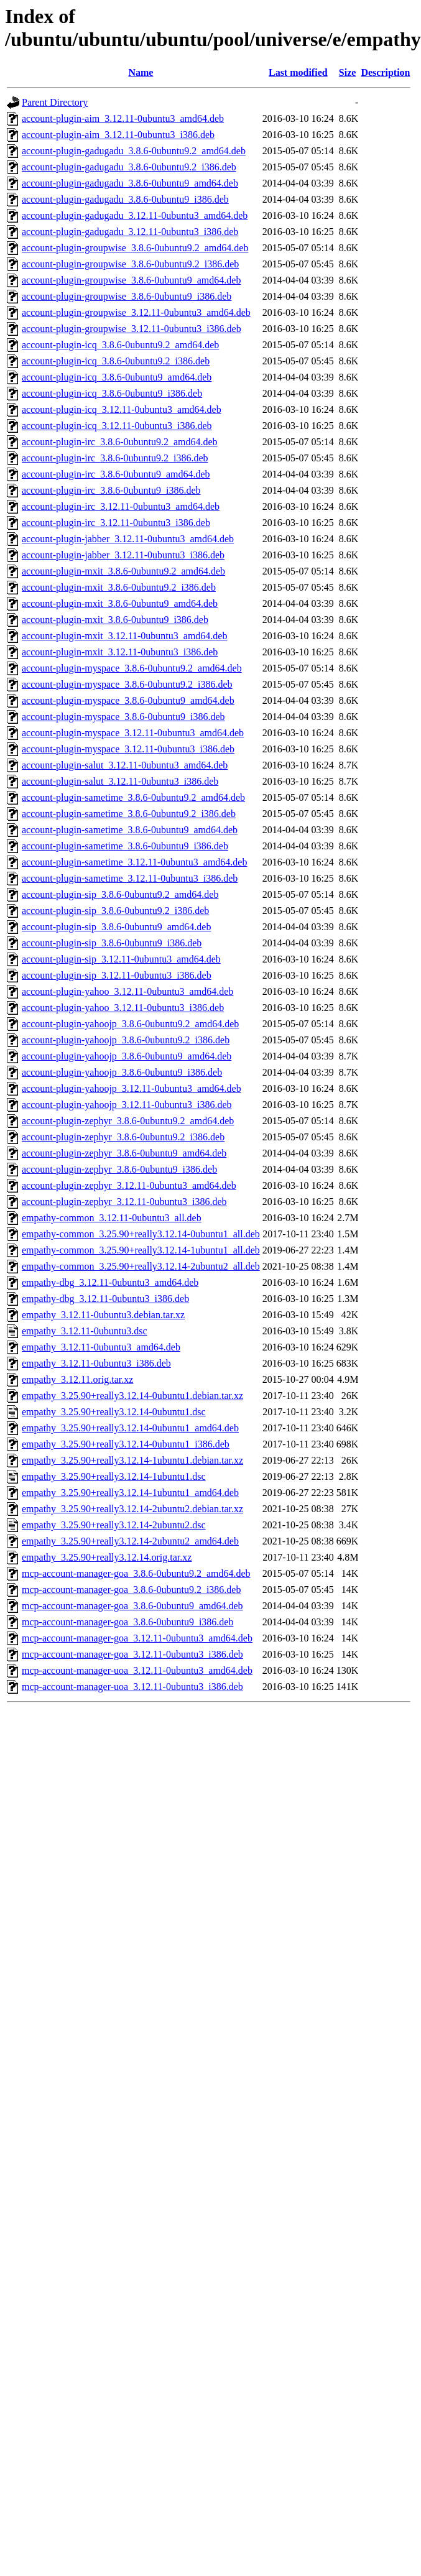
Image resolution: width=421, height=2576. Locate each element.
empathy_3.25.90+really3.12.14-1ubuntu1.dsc (114, 1476)
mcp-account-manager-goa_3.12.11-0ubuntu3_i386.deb (132, 1654)
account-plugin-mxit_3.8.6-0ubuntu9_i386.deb (115, 619)
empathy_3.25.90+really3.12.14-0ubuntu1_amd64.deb (130, 1428)
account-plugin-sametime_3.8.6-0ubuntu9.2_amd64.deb (133, 797)
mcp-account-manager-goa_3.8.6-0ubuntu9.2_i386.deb (131, 1589)
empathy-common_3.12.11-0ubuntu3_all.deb (111, 1217)
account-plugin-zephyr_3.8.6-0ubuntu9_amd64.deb (124, 1153)
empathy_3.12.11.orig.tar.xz (77, 1379)
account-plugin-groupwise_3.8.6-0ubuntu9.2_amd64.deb (135, 247)
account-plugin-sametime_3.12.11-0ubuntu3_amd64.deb (134, 862)
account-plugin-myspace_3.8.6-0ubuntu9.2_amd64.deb (132, 668)
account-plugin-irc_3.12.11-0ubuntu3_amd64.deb (121, 506)
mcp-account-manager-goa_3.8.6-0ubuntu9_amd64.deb (132, 1605)
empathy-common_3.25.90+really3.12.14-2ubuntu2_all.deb (141, 1266)
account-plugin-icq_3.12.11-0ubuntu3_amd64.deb (121, 409)
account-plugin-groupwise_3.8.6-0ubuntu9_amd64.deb (131, 280)
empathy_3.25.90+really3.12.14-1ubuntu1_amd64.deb (130, 1492)
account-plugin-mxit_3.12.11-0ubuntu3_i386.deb (120, 652)
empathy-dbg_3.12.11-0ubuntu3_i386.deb (105, 1298)
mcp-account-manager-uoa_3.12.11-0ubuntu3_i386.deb (132, 1686)
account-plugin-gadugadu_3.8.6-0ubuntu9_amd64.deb (130, 183)
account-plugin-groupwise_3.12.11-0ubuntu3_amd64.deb (136, 312)
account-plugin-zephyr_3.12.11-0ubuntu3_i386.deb (124, 1201)
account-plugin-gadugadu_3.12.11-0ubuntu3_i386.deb (130, 231)
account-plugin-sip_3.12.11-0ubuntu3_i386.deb (116, 975)
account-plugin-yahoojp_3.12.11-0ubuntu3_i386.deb (127, 1104)
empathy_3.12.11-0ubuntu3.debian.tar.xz (103, 1314)
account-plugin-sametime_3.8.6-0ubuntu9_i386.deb (125, 846)
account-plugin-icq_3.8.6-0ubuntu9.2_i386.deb (116, 361)
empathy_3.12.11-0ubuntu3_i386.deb (96, 1363)
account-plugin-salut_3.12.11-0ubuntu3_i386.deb (120, 781)
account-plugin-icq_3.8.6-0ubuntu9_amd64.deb (116, 377)
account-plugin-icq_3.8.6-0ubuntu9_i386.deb (112, 393)
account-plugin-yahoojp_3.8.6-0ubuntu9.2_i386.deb (125, 1040)
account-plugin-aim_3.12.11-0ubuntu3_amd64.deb (123, 118)
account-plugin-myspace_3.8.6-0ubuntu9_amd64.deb (128, 700)
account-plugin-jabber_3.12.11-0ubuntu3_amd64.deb (128, 538)
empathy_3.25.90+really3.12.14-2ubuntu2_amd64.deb (130, 1541)
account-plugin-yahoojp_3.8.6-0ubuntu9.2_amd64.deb (130, 1023)
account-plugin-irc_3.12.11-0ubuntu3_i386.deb (116, 522)
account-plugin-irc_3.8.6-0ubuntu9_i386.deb (111, 490)
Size (347, 72)
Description (385, 72)
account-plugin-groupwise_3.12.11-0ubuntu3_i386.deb (131, 328)
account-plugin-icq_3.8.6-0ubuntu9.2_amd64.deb (120, 344)
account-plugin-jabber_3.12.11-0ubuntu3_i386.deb (123, 555)
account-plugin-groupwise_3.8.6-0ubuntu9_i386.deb (126, 296)
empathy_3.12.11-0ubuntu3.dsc (84, 1331)
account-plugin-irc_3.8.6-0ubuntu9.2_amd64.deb (120, 441)
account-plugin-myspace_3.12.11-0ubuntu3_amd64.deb (133, 732)
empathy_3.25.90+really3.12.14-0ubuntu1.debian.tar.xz (132, 1395)
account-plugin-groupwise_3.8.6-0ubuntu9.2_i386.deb (130, 264)
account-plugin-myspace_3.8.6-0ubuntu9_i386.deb (123, 716)
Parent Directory (55, 102)
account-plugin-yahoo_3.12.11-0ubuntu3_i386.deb (123, 1007)
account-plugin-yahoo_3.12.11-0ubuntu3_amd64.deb (127, 991)
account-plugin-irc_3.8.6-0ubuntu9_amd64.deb (116, 474)
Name (140, 72)
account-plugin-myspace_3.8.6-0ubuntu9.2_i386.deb (127, 684)
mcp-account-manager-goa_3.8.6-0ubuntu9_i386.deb (127, 1622)
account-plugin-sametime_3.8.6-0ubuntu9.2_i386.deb (129, 813)
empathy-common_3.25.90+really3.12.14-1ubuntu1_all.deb (141, 1250)
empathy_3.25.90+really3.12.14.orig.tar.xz (107, 1557)
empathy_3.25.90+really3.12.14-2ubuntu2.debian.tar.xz (132, 1508)
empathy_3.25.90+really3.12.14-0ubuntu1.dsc (114, 1411)
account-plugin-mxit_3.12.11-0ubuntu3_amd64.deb (124, 635)
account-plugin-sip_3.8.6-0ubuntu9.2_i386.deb (115, 910)
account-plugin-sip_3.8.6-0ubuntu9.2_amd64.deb (120, 894)
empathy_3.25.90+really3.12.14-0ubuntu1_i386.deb (125, 1444)
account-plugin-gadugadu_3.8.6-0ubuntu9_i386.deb (125, 199)
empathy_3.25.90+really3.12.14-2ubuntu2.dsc (114, 1525)
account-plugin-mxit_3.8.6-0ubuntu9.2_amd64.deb (123, 571)
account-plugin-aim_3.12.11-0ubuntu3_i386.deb (118, 134)
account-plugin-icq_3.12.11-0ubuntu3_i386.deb (117, 425)
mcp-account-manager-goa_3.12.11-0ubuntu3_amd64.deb (137, 1638)
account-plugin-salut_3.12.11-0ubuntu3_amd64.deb (125, 765)
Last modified (298, 72)
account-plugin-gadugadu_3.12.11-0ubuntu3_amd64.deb (135, 215)
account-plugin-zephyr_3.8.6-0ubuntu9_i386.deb (119, 1169)
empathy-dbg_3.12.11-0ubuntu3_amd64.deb (110, 1282)
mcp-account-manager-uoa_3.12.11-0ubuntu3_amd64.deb (137, 1670)
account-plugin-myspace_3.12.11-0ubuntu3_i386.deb (128, 749)
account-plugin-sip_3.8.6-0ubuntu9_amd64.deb (116, 926)
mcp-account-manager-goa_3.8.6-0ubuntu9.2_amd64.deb (136, 1573)
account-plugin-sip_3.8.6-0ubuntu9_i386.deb (111, 943)
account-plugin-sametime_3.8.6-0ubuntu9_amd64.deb (130, 829)
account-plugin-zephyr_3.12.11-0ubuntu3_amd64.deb (129, 1185)
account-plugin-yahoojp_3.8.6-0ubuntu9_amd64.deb (126, 1056)
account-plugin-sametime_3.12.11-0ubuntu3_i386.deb (130, 878)
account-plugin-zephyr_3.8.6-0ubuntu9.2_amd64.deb (128, 1120)
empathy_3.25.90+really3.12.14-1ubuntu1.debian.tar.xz (132, 1460)
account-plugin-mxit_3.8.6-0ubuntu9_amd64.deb (120, 603)
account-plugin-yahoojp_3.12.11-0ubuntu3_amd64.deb (131, 1088)
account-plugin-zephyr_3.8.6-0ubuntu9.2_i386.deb (123, 1137)
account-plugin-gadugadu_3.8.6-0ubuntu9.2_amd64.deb (134, 150)
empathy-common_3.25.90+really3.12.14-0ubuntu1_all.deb (141, 1234)
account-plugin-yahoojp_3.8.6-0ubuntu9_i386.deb (122, 1072)
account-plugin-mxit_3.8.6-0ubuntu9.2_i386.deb (119, 587)
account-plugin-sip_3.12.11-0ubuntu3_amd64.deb (121, 959)
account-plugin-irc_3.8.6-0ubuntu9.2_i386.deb (115, 458)
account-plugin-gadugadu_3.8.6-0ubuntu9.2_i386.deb (129, 167)
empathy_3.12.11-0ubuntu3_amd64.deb (101, 1347)
